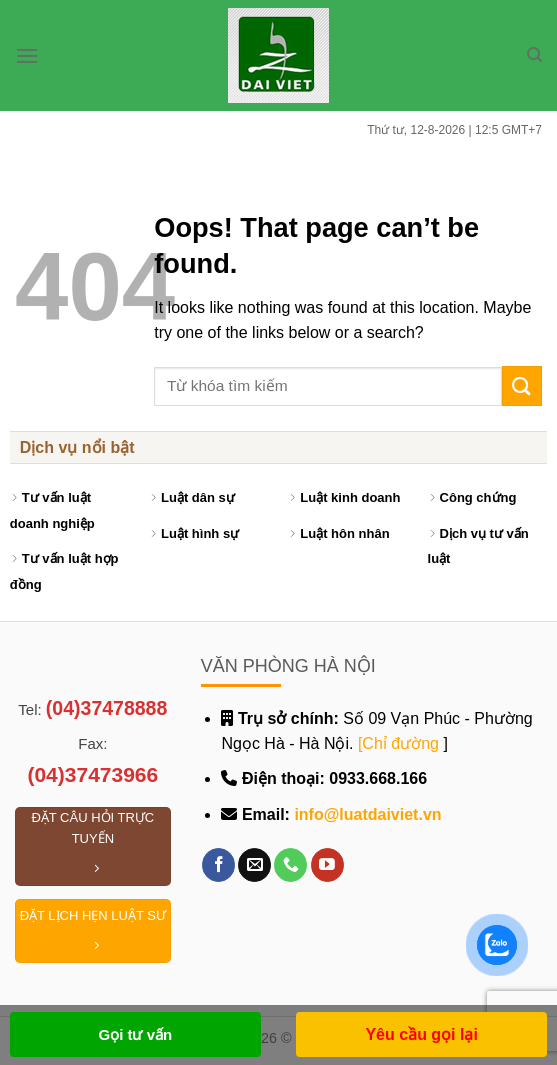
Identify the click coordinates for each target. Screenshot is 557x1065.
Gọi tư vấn (135, 1034)
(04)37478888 (106, 708)
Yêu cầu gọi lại (421, 1034)
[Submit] (522, 385)
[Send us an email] (254, 865)
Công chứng (478, 497)
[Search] (534, 55)
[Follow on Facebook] (218, 865)
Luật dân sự (198, 497)
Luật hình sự (200, 533)
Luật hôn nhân (344, 533)
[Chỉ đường (398, 743)
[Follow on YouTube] (327, 865)
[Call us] (290, 865)
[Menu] (27, 55)
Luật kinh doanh (350, 497)
